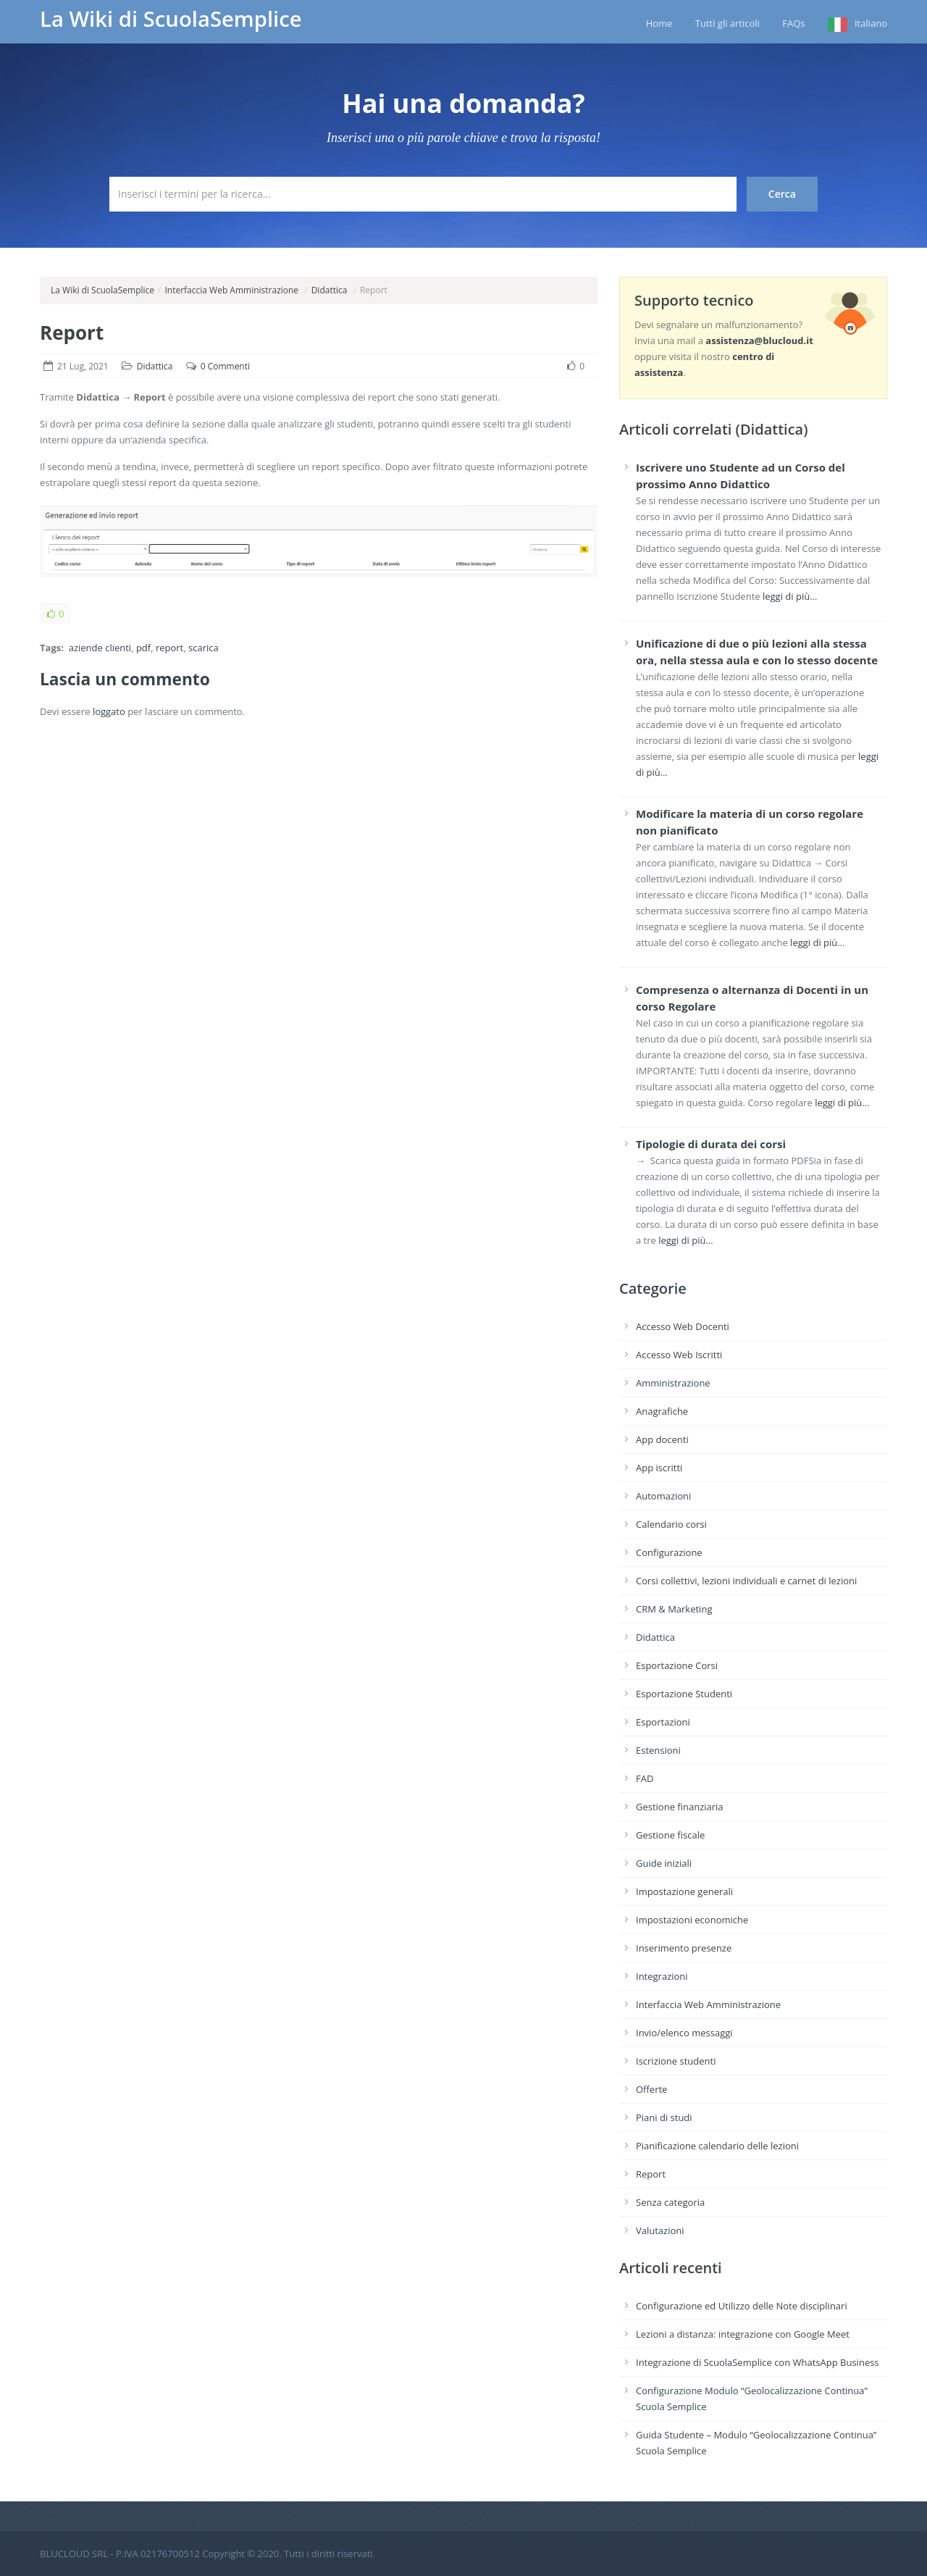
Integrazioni (662, 1976)
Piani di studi (664, 2117)
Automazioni (663, 1495)
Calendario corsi (671, 1524)
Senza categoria (670, 2202)
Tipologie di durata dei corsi (711, 1144)
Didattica (329, 290)
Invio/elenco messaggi (684, 2032)
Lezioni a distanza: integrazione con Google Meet (743, 2334)
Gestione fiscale (670, 1834)
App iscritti (659, 1467)
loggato (109, 711)
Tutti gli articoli (727, 23)
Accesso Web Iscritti (679, 1354)
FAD (644, 1778)
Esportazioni (663, 1721)
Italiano (871, 23)
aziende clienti (100, 647)
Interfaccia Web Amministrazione (231, 290)
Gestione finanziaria (679, 1806)
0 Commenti (225, 366)
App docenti (662, 1439)
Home (659, 23)
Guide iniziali (664, 1863)
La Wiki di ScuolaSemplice (171, 18)
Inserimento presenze (683, 1947)
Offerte (651, 2089)
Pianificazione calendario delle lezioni (717, 2145)
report (169, 647)
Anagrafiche (662, 1411)
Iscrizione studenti (676, 2060)
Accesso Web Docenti (682, 1326)
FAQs (793, 23)
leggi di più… (790, 596)
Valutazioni (660, 2230)
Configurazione (669, 1552)
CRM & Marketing (674, 1608)
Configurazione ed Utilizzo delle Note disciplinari (741, 2305)
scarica (203, 647)
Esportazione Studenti (684, 1693)
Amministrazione (673, 1382)
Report (72, 332)
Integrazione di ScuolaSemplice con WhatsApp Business (757, 2362)
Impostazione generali (684, 1891)
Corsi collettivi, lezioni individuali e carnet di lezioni (746, 1580)
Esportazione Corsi (677, 1665)
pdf (143, 647)
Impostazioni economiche (692, 1919)
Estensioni (658, 1750)
